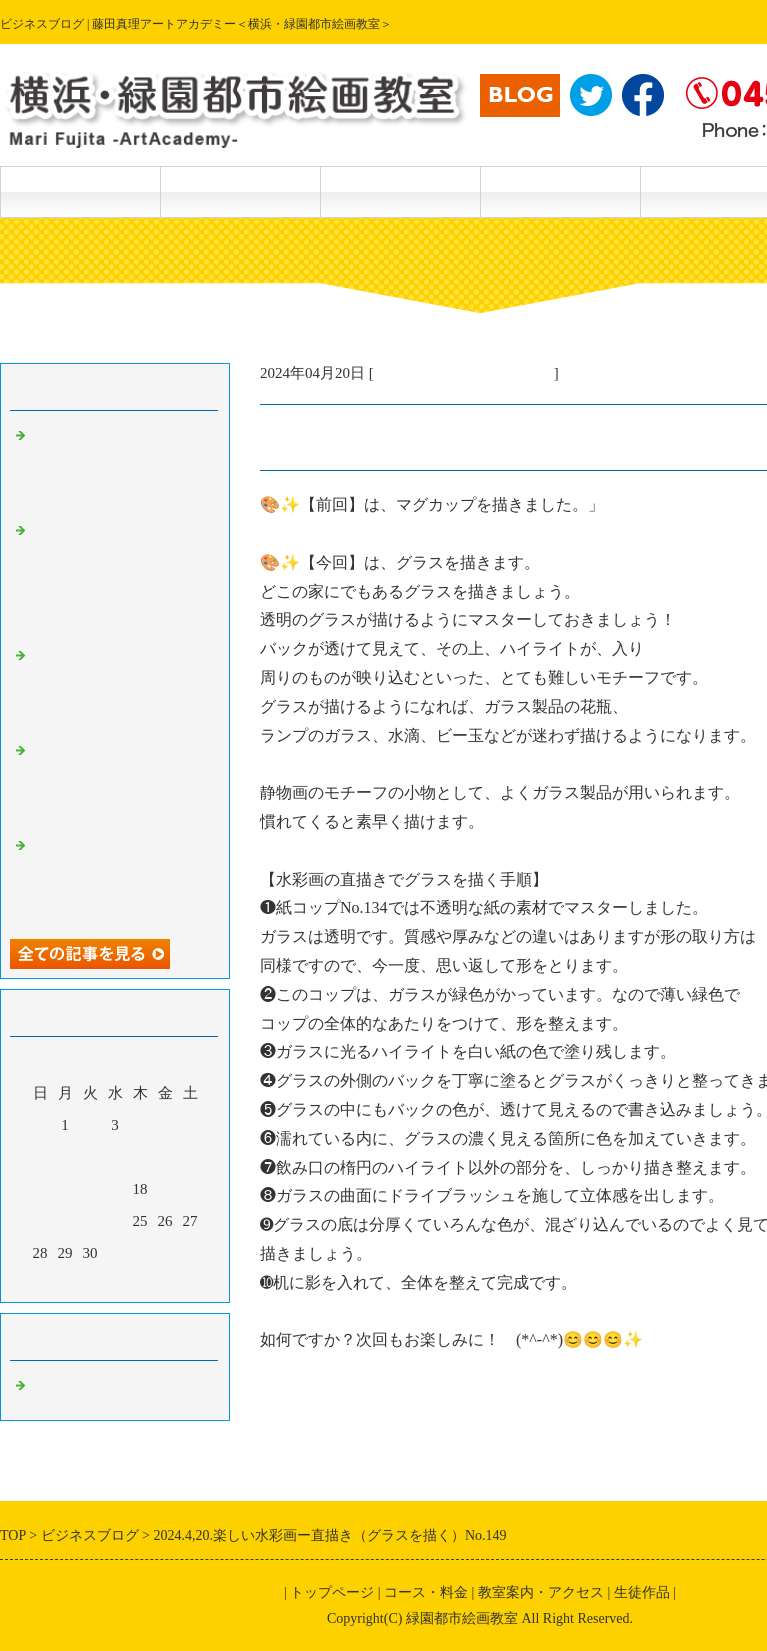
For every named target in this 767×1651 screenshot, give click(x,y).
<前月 (77, 1282)
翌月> (153, 1282)
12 (165, 1157)
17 (115, 1189)
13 (190, 1157)
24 (115, 1221)
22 (65, 1221)
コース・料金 (240, 191)
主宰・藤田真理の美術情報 (464, 373)
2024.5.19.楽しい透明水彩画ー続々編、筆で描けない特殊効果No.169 (120, 783)
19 (165, 1189)
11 (140, 1157)
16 (90, 1189)
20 (190, 1189)
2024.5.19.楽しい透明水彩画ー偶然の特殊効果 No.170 (120, 688)
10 (115, 1157)
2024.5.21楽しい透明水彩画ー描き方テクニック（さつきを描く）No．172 (120, 468)
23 (90, 1221)
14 (40, 1189)
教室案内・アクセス (560, 191)
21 (40, 1221)
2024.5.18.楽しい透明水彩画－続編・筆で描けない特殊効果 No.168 (120, 878)
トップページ (80, 191)
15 (65, 1189)
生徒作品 (400, 191)
